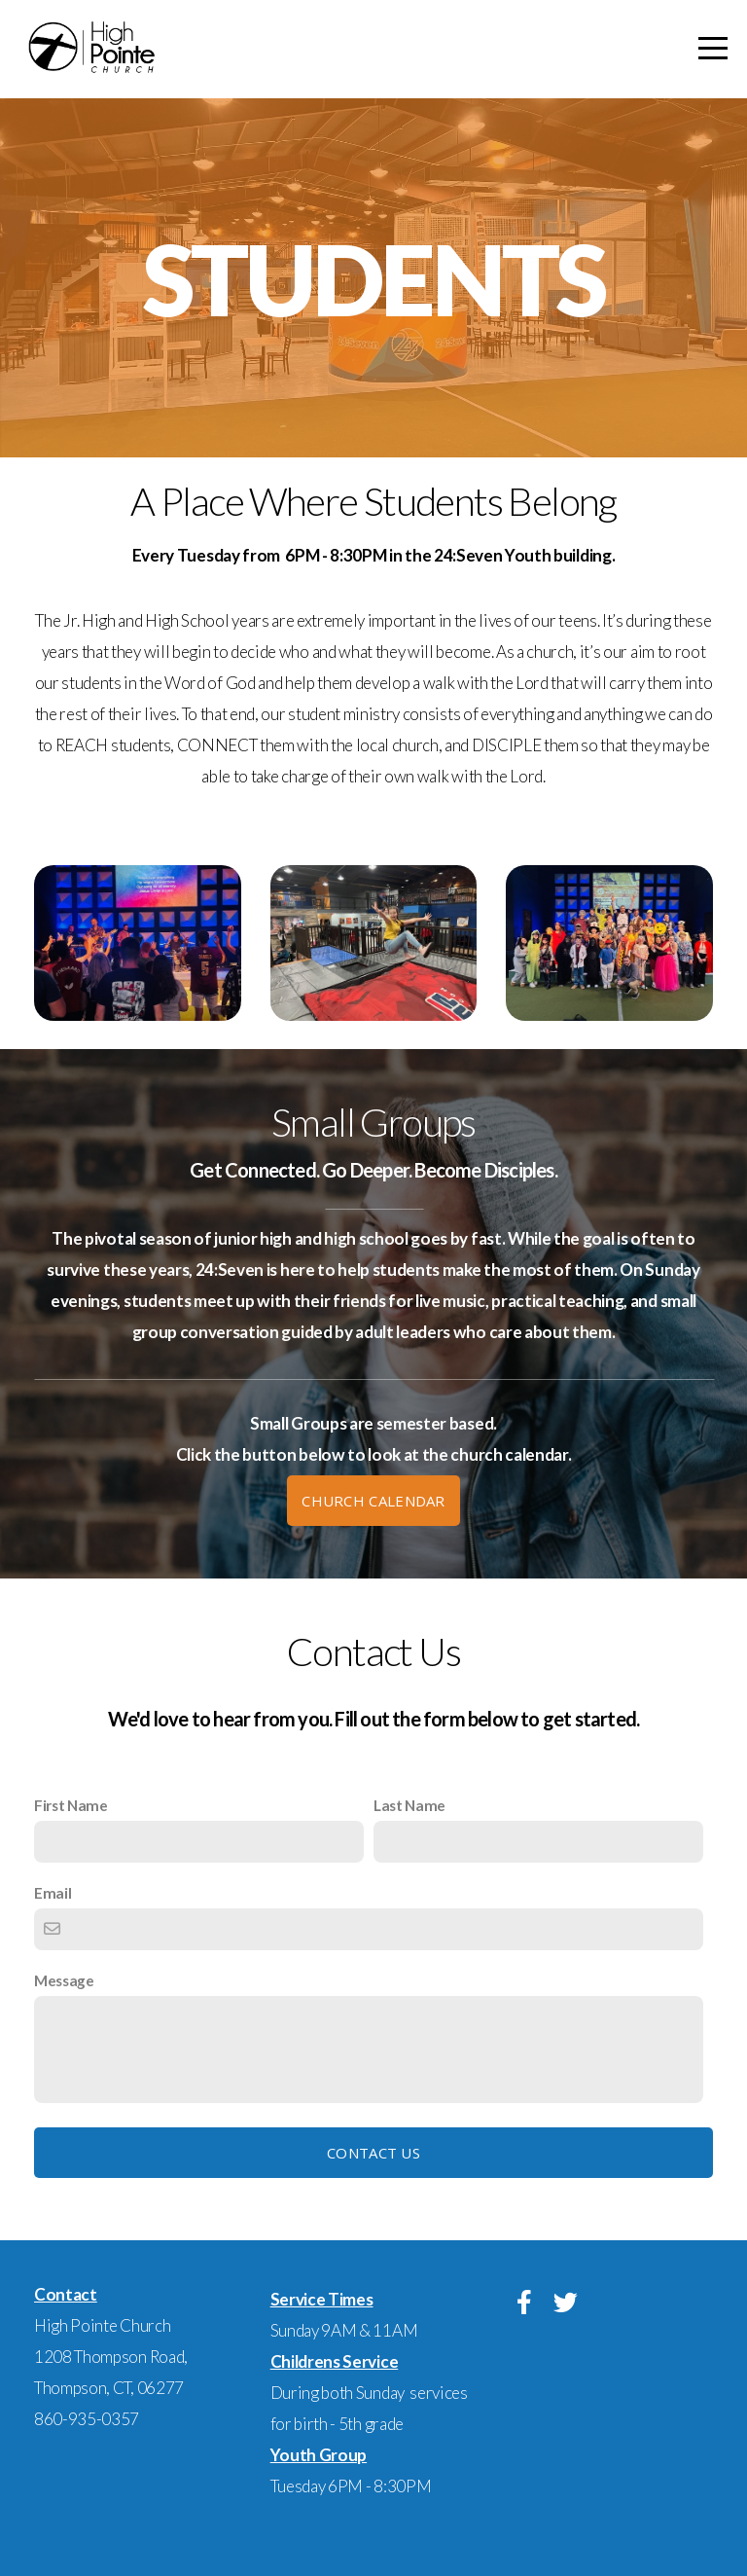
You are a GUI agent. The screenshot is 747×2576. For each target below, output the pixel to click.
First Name (71, 1805)
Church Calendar (373, 1500)
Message (64, 1980)
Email (52, 1893)
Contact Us (373, 2152)
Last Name (409, 1805)
